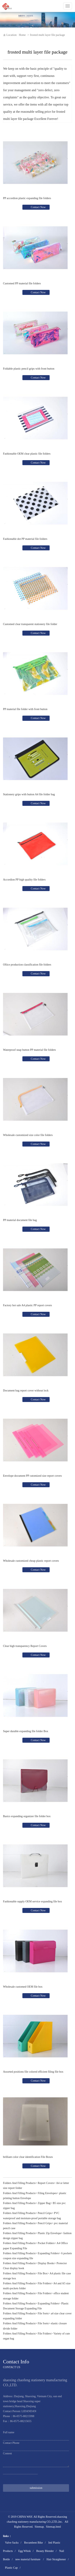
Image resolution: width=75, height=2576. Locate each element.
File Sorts (43, 2313)
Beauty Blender (45, 2551)
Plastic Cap (11, 2567)
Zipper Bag (44, 2203)
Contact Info (16, 2362)
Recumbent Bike (33, 2542)
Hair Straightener (56, 2559)
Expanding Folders (48, 2253)
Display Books (46, 2263)
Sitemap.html (53, 2526)
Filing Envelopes (47, 2193)
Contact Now (38, 207)
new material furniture (28, 2559)
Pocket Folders (46, 2243)
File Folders (44, 2283)
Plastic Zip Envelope (49, 2233)
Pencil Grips (45, 2213)
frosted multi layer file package (47, 34)
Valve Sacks (12, 2542)
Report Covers (46, 2183)
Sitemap (39, 2526)
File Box (43, 2273)
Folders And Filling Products (19, 2183)
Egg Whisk (24, 2551)
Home (22, 34)
